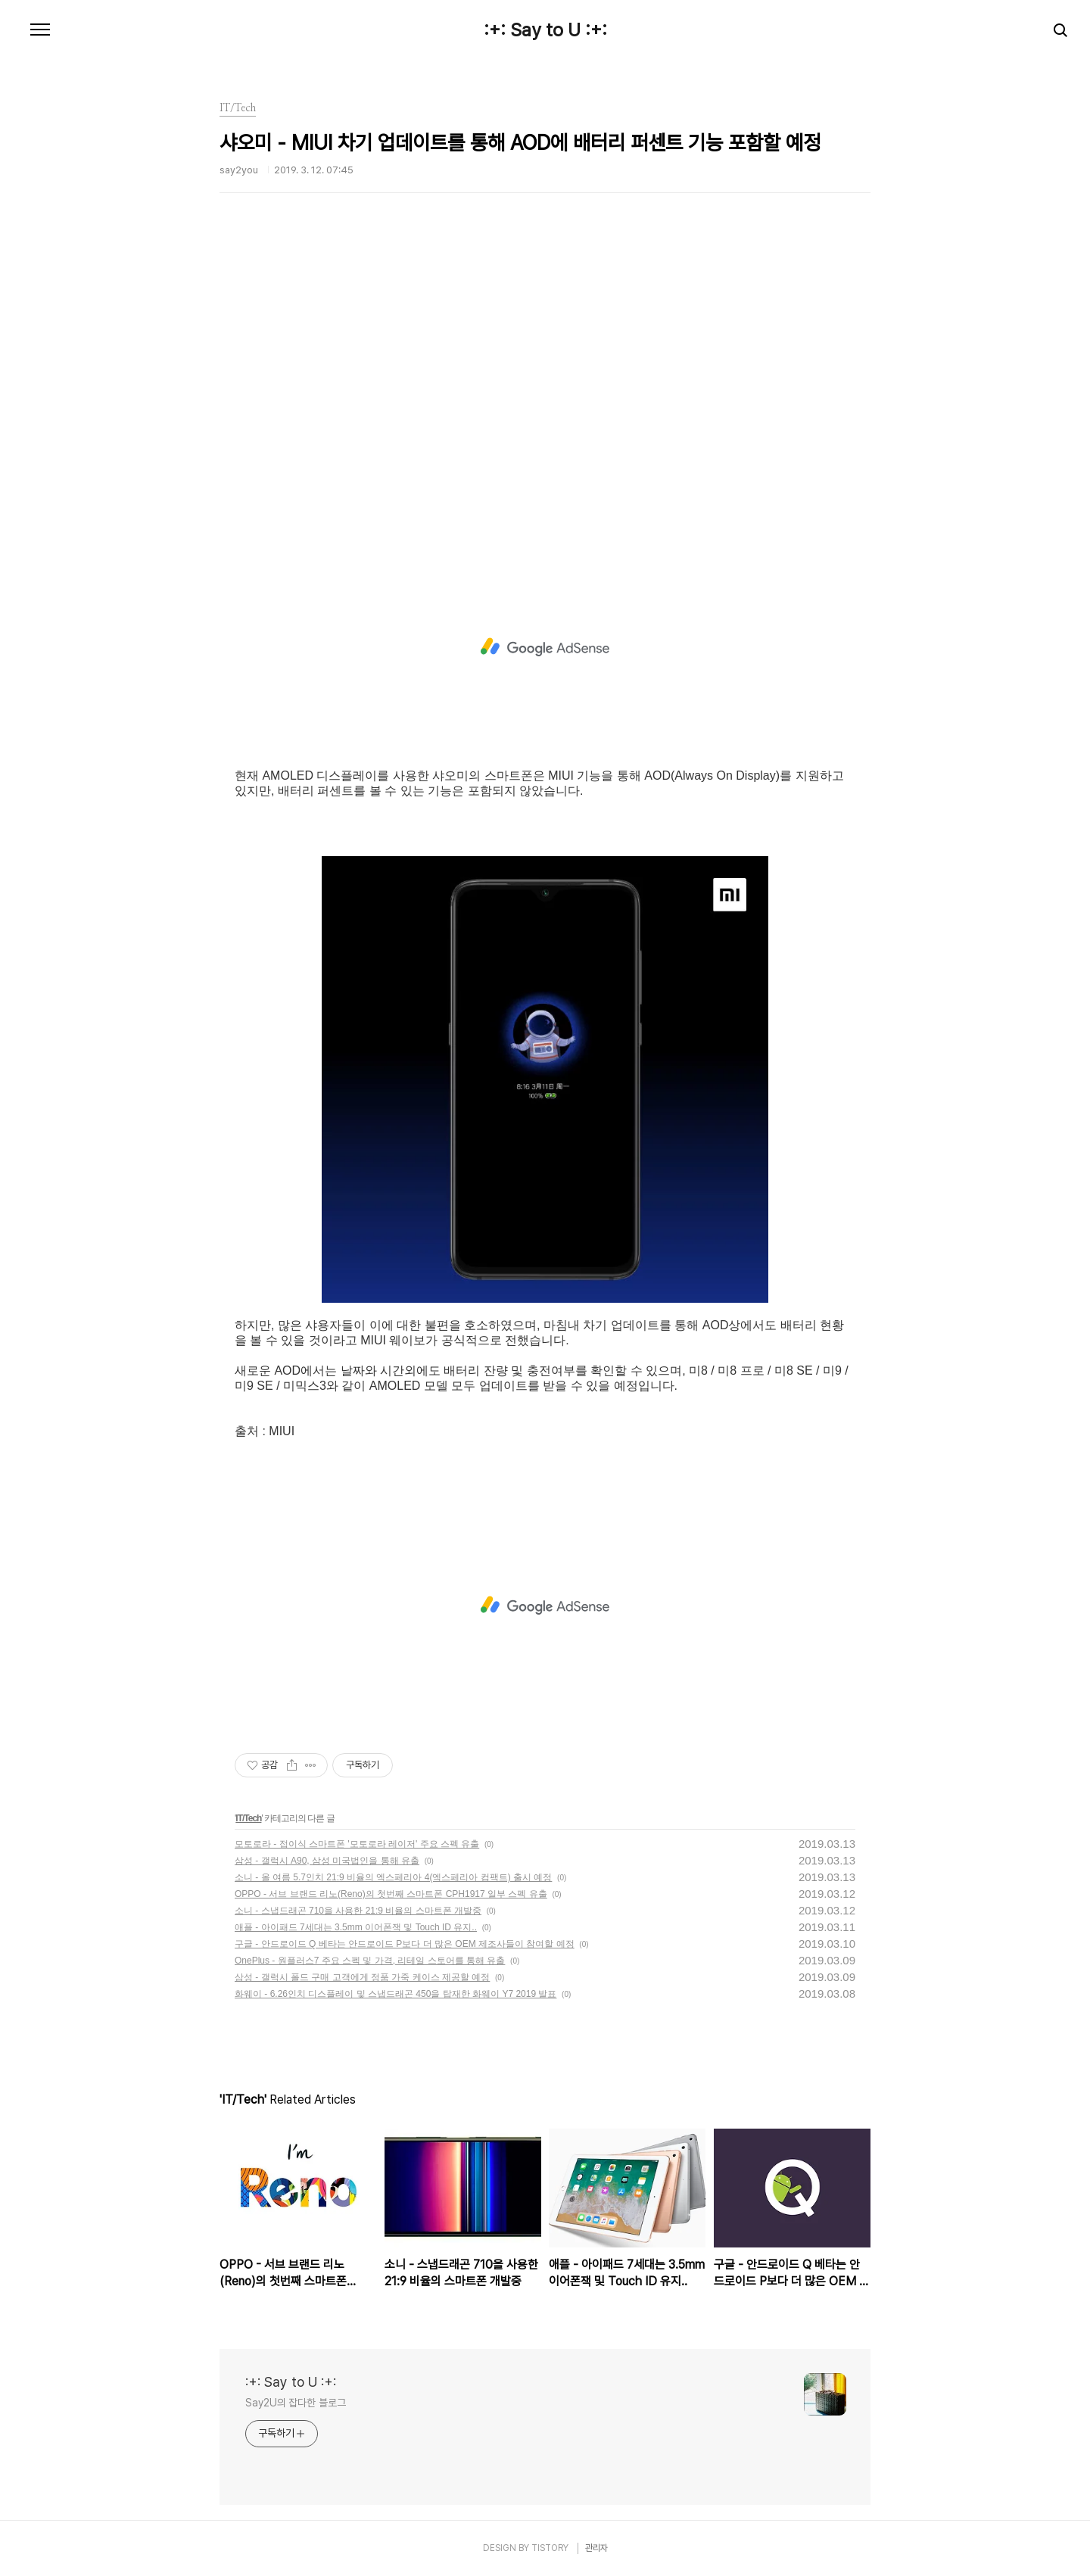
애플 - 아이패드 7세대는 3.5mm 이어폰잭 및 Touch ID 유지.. (356, 1927)
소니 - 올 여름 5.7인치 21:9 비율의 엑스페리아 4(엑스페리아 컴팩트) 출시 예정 (393, 1877)
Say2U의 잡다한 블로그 (295, 2403)
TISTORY (549, 2548)
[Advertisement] (545, 397)
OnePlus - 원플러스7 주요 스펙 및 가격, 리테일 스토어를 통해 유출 (370, 1960)
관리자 (596, 2548)
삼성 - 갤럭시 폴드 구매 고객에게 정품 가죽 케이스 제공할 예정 (362, 1977)
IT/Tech (248, 1818)
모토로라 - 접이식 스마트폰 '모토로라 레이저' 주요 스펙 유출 (357, 1844)
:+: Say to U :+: (545, 30)
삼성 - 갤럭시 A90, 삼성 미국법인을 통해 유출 (327, 1860)
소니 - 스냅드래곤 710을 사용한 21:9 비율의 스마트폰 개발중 (358, 1910)
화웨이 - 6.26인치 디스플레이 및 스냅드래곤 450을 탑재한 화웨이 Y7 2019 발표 (395, 1994)
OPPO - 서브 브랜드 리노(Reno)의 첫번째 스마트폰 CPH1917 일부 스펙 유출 (391, 1894)
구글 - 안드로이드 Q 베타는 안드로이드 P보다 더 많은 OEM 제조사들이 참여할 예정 (405, 1944)
